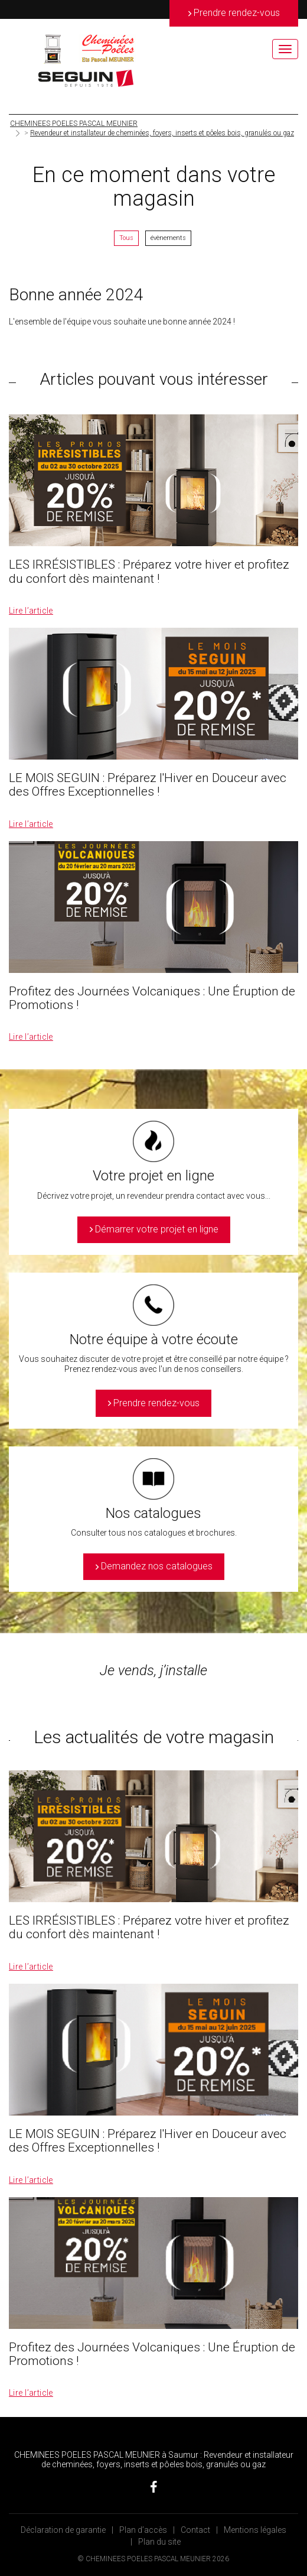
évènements (168, 238)
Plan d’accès (143, 2530)
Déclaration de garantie (63, 2530)
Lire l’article (31, 610)
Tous (126, 238)
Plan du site (159, 2541)
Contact (195, 2530)
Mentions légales (255, 2530)
